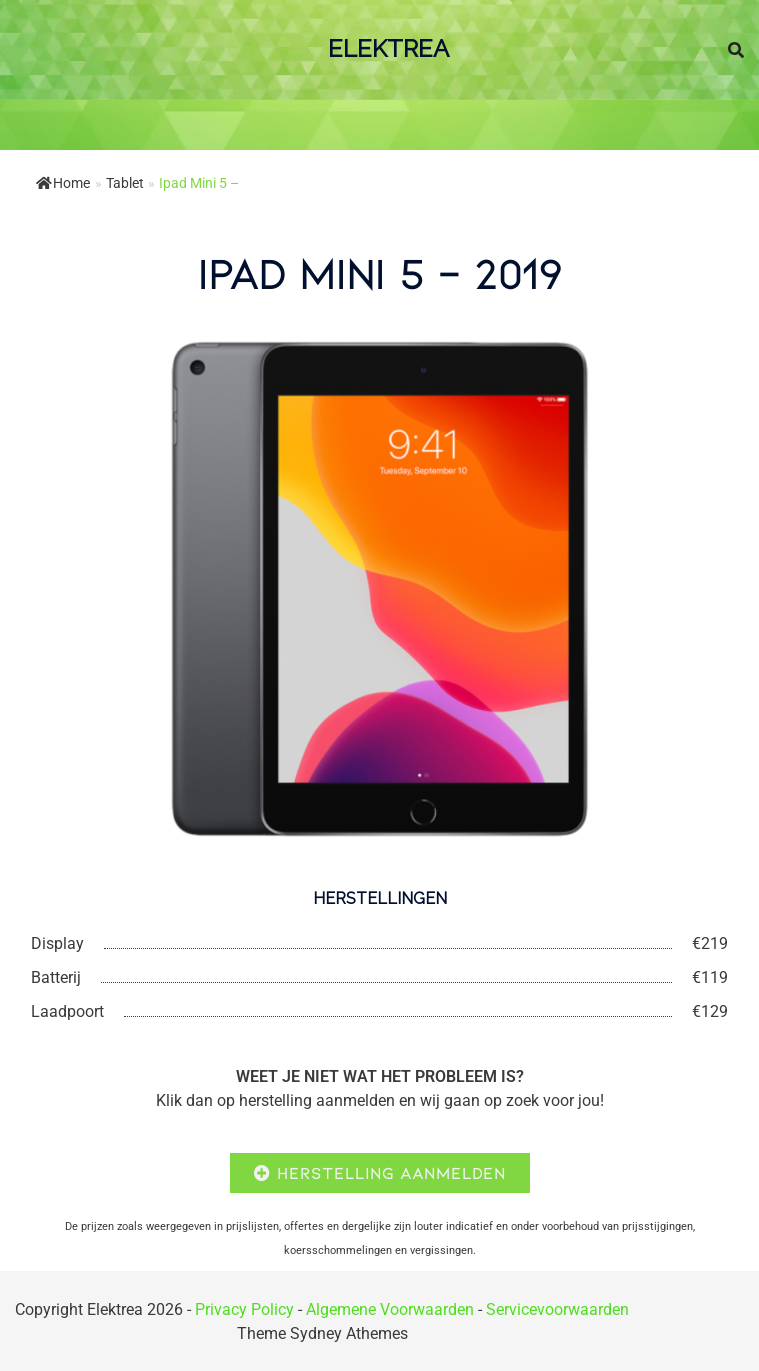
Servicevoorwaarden (557, 1309)
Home (63, 183)
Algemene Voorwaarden (390, 1309)
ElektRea (388, 48)
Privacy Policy (244, 1309)
